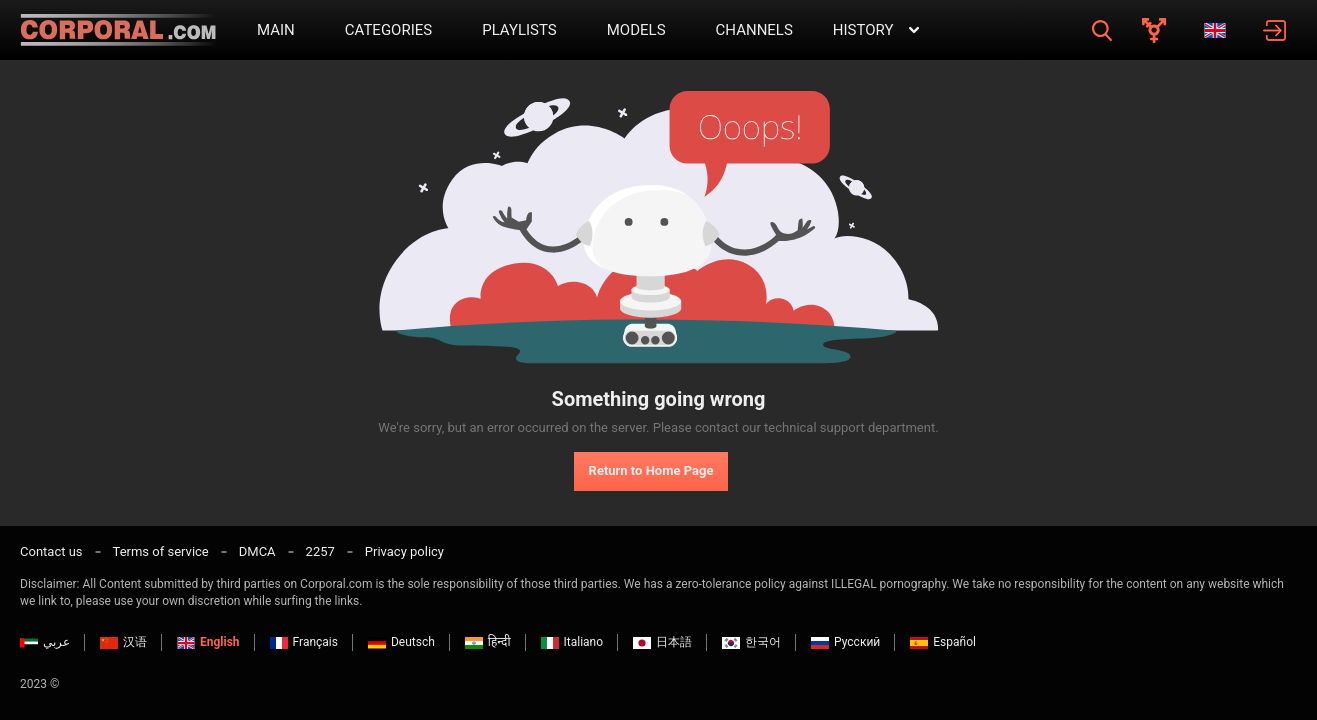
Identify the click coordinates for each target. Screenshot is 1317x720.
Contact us (51, 551)
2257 (320, 551)
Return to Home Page (651, 470)
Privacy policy (404, 551)
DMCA (257, 551)
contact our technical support (780, 427)
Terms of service (161, 551)
